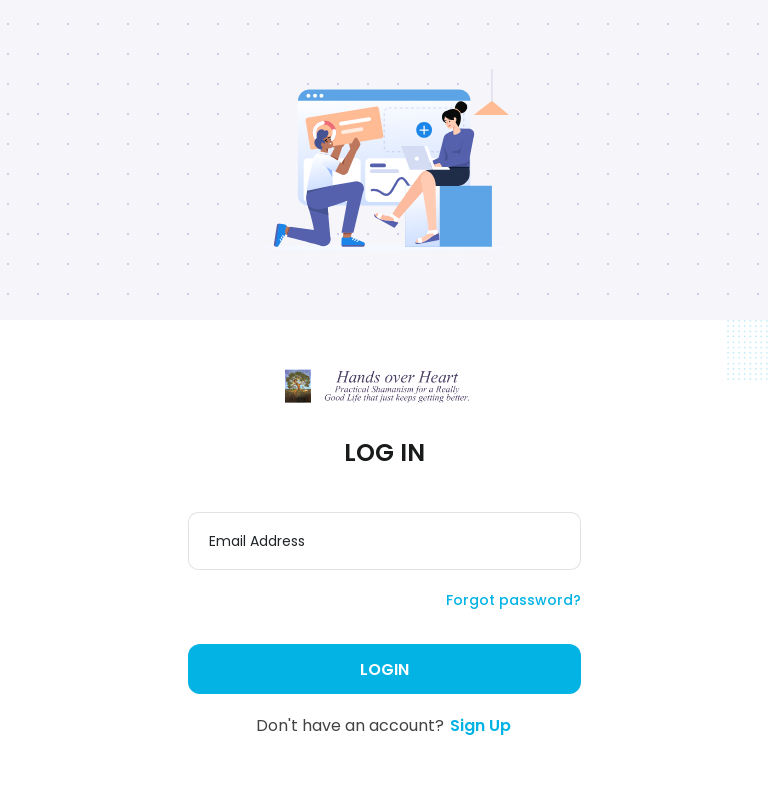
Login (384, 669)
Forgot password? (513, 600)
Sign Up (480, 725)
